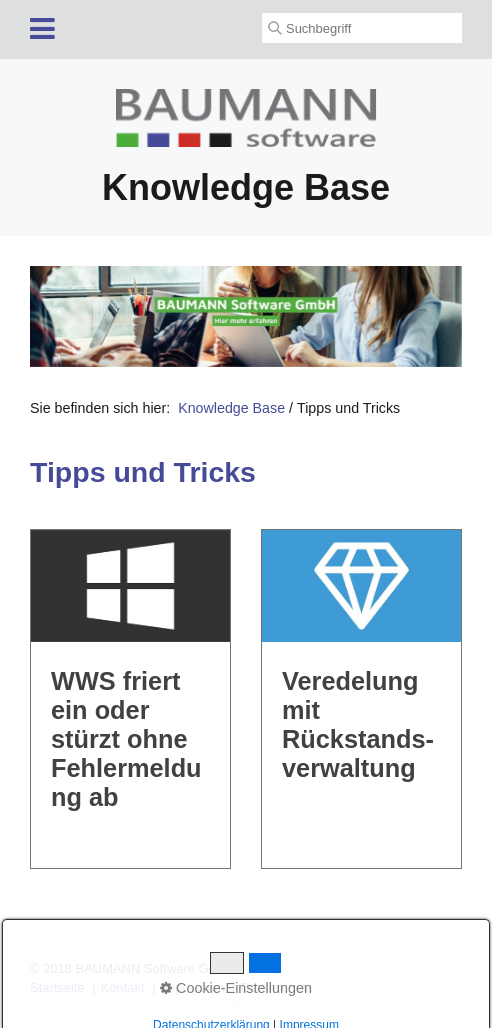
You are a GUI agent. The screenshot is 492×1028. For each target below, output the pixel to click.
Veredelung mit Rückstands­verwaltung (361, 699)
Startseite (57, 987)
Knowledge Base (231, 408)
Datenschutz (277, 987)
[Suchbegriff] (362, 28)
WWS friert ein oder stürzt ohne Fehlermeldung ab (130, 699)
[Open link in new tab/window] (246, 316)
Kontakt (123, 987)
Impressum (193, 987)
